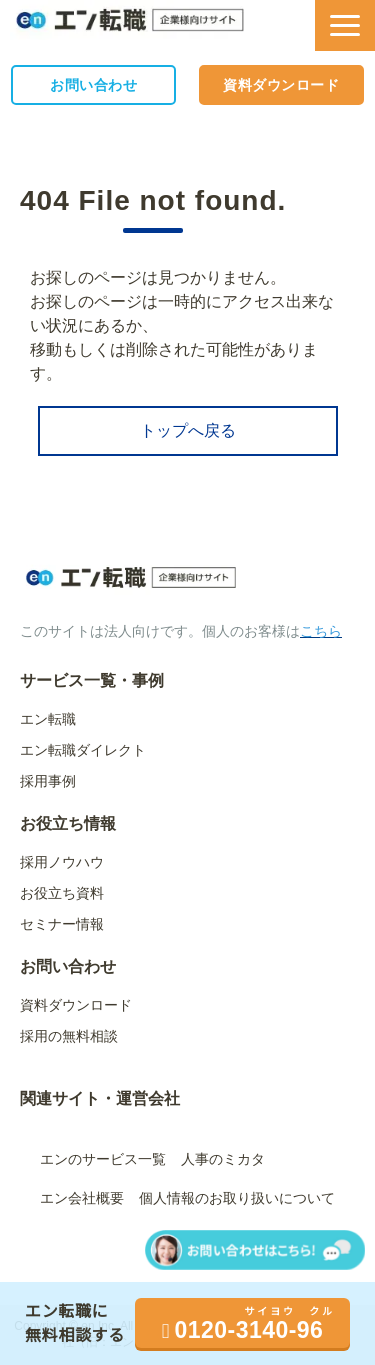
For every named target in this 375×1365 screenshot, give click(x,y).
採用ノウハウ (62, 862)
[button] (345, 25)
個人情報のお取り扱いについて (237, 1198)
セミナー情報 (62, 924)
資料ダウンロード (281, 85)
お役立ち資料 (62, 893)
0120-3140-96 (249, 1330)
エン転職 (48, 719)
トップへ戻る (188, 430)
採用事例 (48, 781)
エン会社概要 (82, 1198)
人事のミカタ (223, 1159)
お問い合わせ (93, 85)
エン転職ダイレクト (83, 750)
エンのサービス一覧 (103, 1159)
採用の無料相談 (69, 1036)
